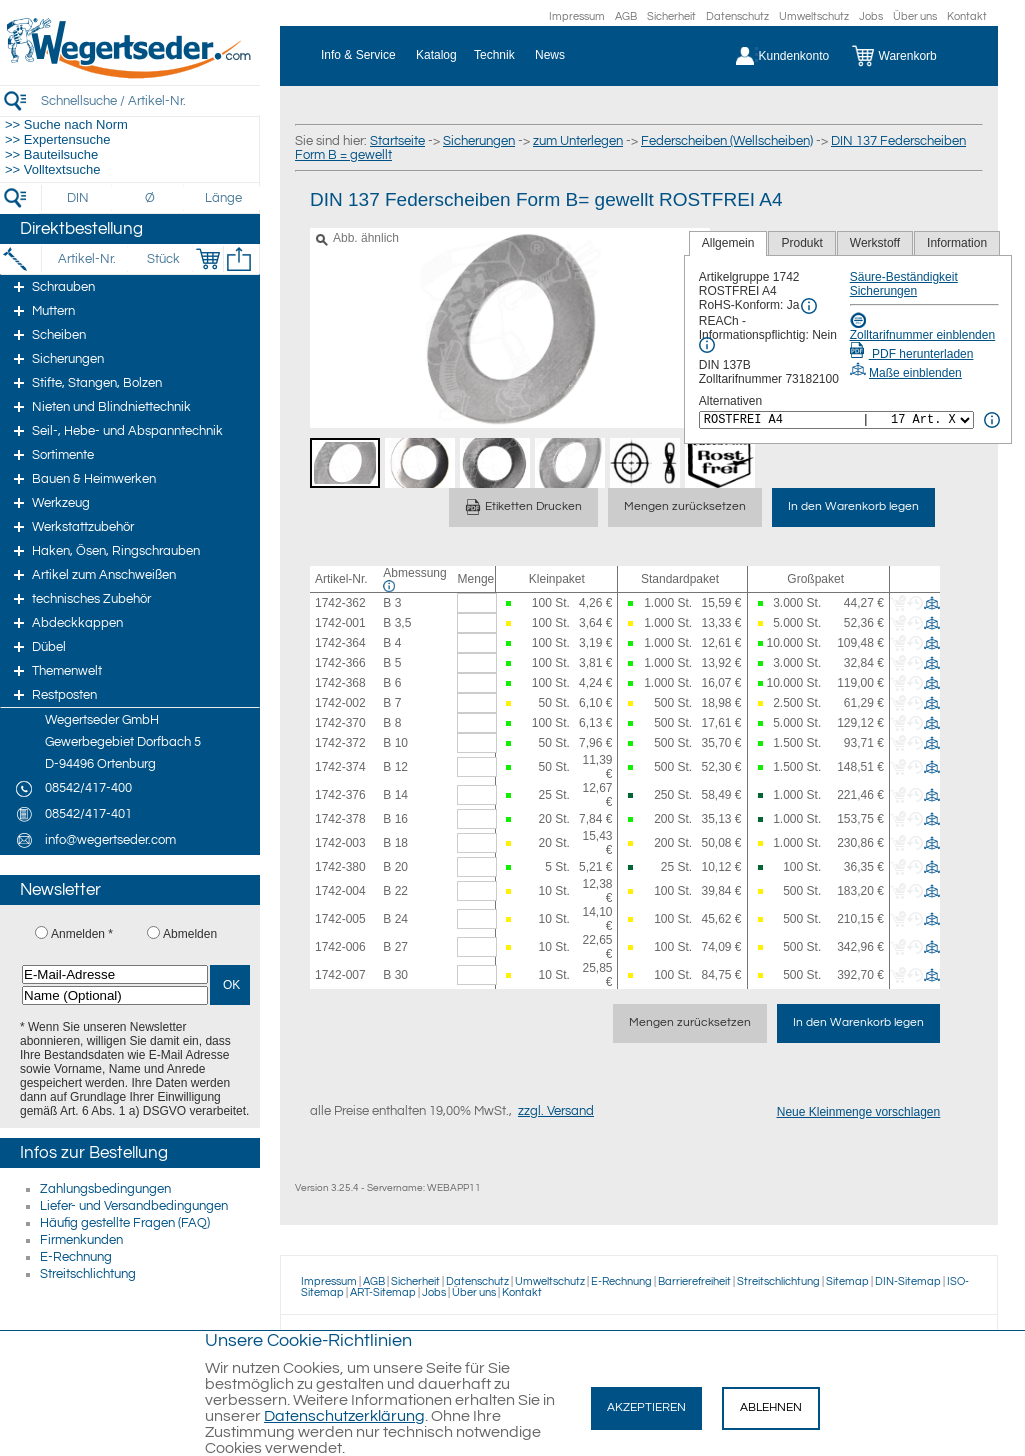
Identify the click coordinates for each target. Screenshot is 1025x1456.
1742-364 (340, 643)
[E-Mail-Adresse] (115, 974)
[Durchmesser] (151, 198)
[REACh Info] (707, 345)
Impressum (577, 16)
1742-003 (340, 843)
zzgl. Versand (556, 1111)
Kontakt (967, 16)
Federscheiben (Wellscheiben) (727, 141)
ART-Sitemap (383, 1292)
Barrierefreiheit (694, 1281)
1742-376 (340, 795)
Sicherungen (479, 141)
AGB (626, 16)
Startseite (397, 141)
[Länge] (223, 198)
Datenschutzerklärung (344, 1416)
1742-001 (340, 623)
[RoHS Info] (809, 306)
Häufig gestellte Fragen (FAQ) (125, 1223)
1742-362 (340, 603)
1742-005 (340, 919)
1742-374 (340, 767)
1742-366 (340, 663)
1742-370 (340, 723)
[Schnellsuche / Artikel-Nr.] (150, 100)
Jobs (871, 16)
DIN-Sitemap (908, 1281)
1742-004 (340, 891)
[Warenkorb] (909, 56)
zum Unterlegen (578, 141)
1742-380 (340, 867)
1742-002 (340, 703)
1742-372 (340, 743)
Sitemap (847, 1281)
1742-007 (340, 975)
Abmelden (190, 934)
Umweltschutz (814, 16)
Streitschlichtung (88, 1274)
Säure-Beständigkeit (904, 277)
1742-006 (340, 947)
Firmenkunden (81, 1240)
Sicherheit (671, 16)
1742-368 (340, 683)
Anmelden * (82, 934)
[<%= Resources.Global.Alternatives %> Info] (992, 420)
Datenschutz (737, 16)
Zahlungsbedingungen (105, 1189)
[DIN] (78, 198)
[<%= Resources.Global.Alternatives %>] (836, 420)
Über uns (915, 16)
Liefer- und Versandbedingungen (134, 1206)
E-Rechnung (76, 1257)
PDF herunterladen (912, 354)
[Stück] (162, 259)
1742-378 (340, 819)
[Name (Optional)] (115, 995)
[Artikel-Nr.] (86, 259)
